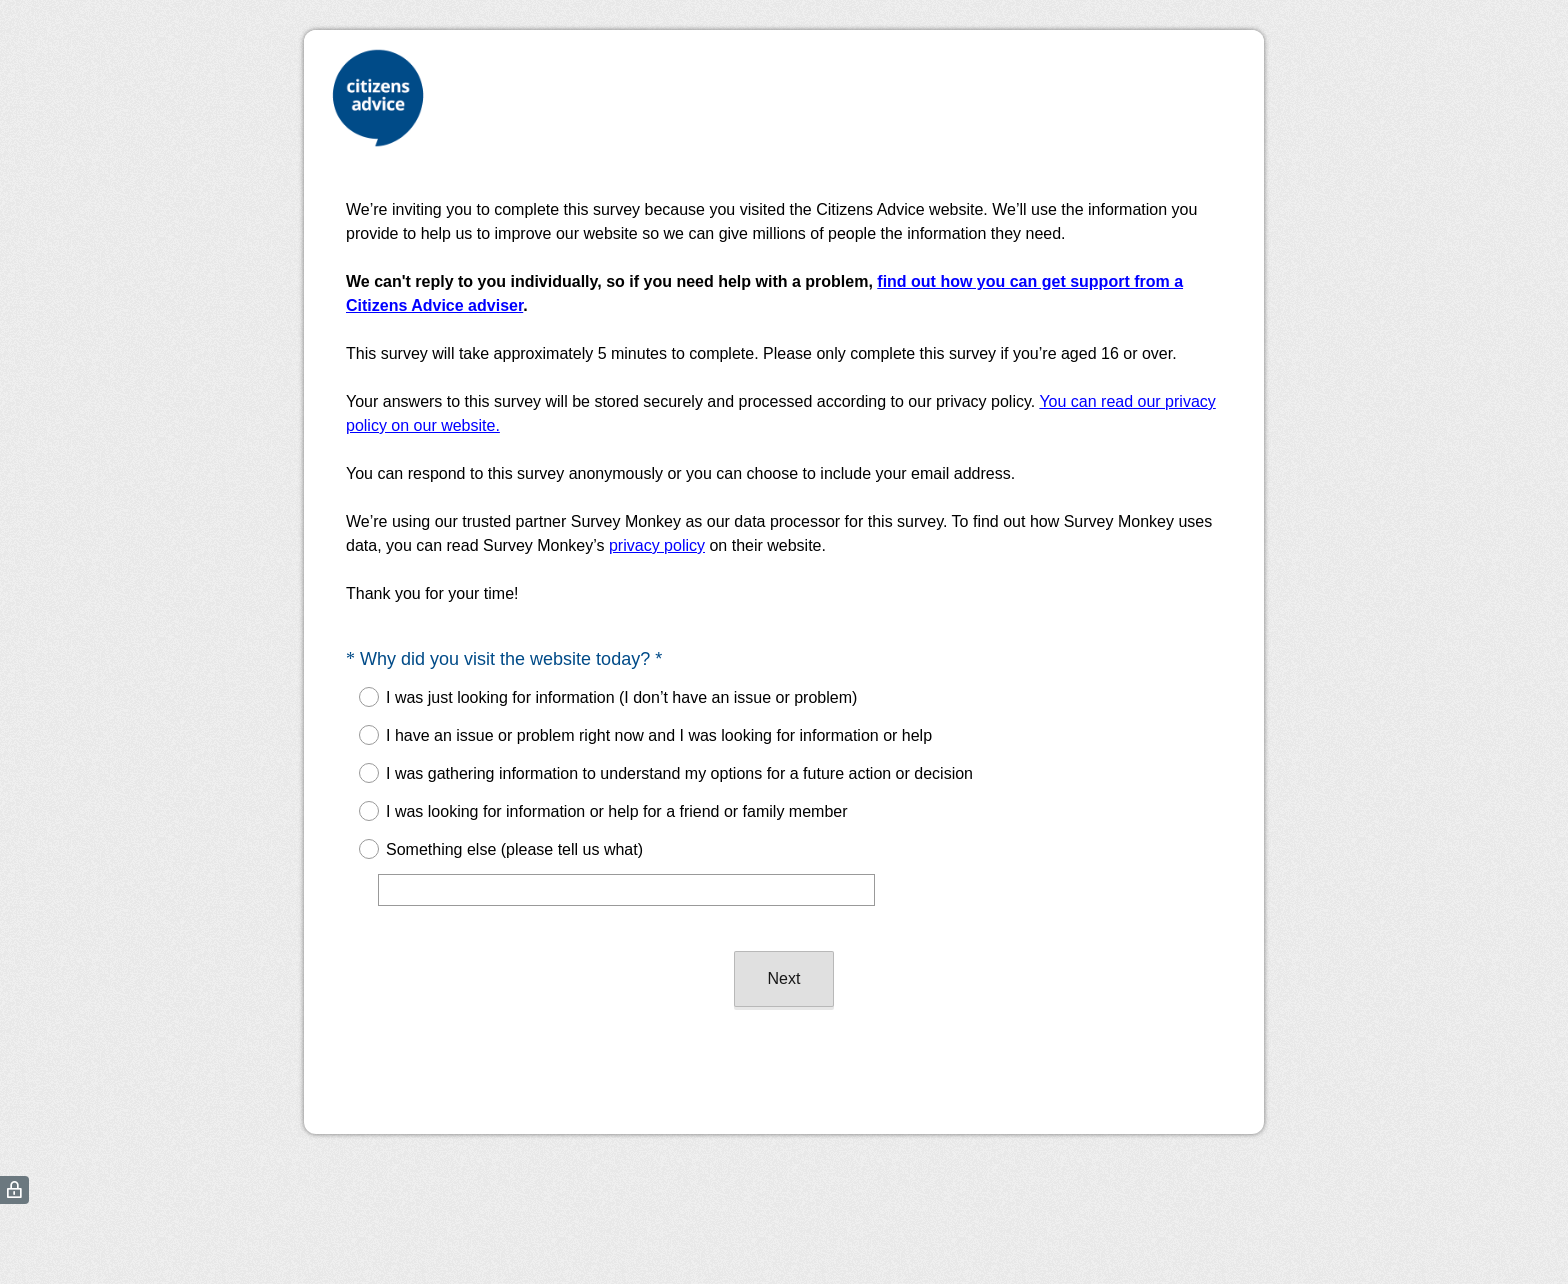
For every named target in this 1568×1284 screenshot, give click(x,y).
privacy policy (657, 545)
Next (784, 978)
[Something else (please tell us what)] (626, 890)
